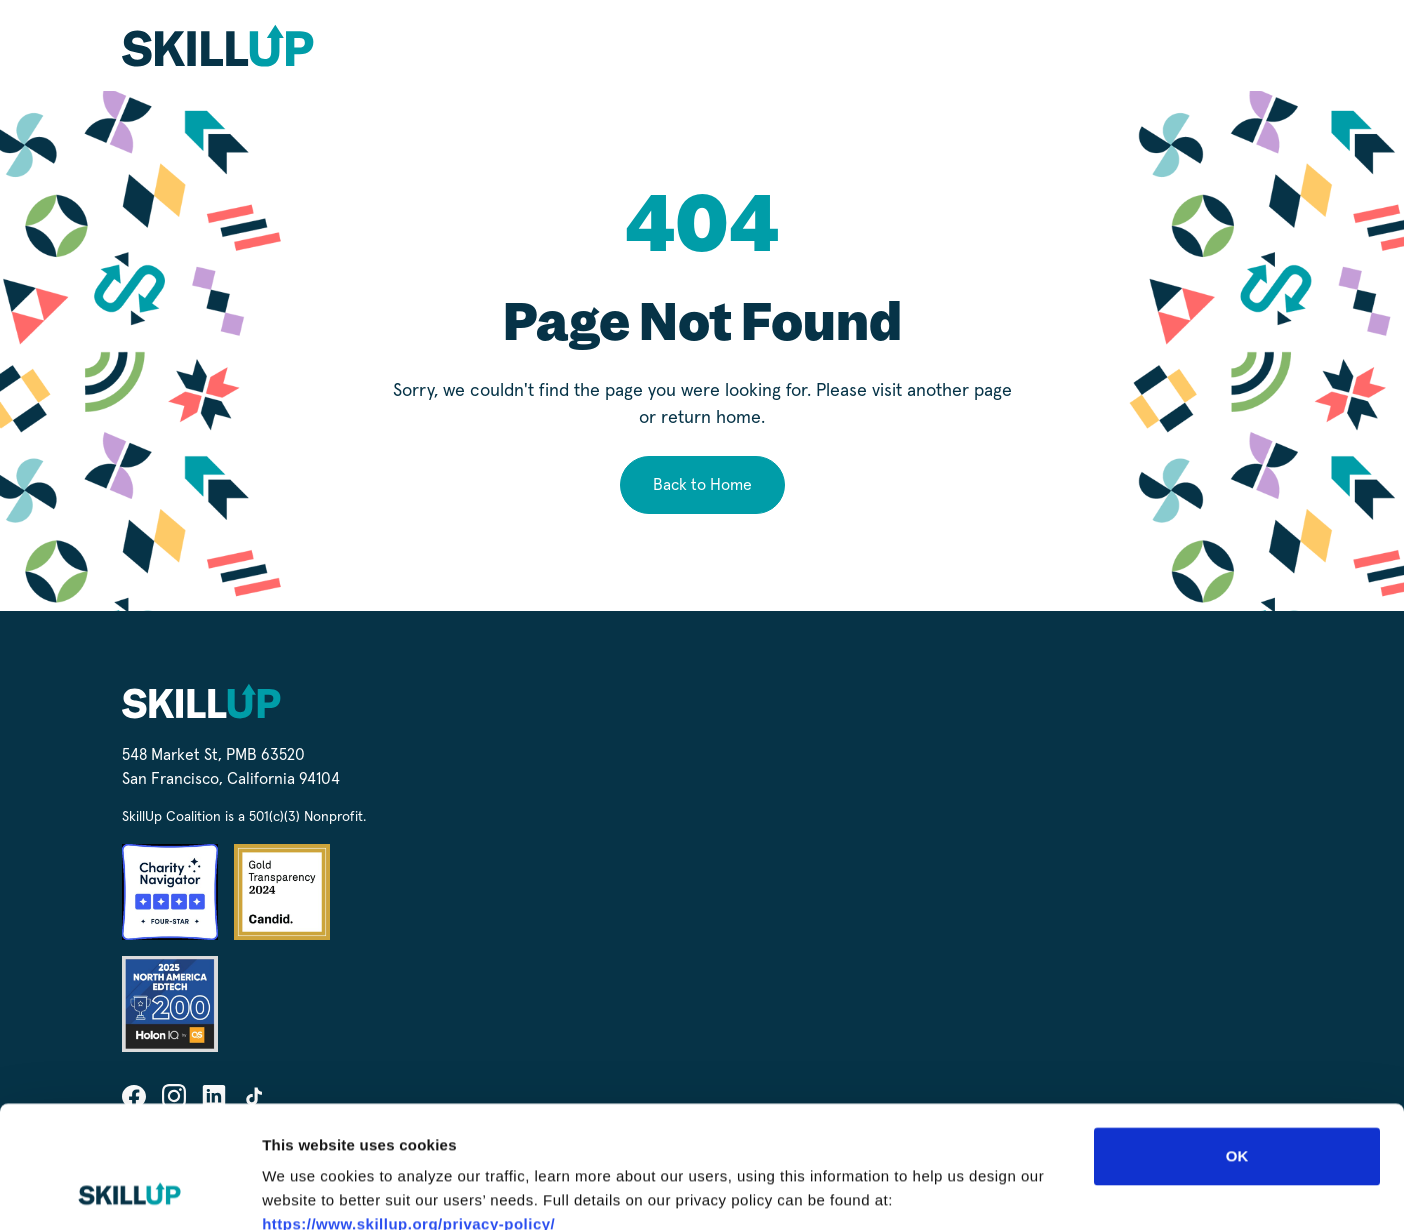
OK (1237, 1041)
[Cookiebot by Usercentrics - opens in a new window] (129, 1191)
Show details (1049, 1190)
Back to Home (702, 485)
